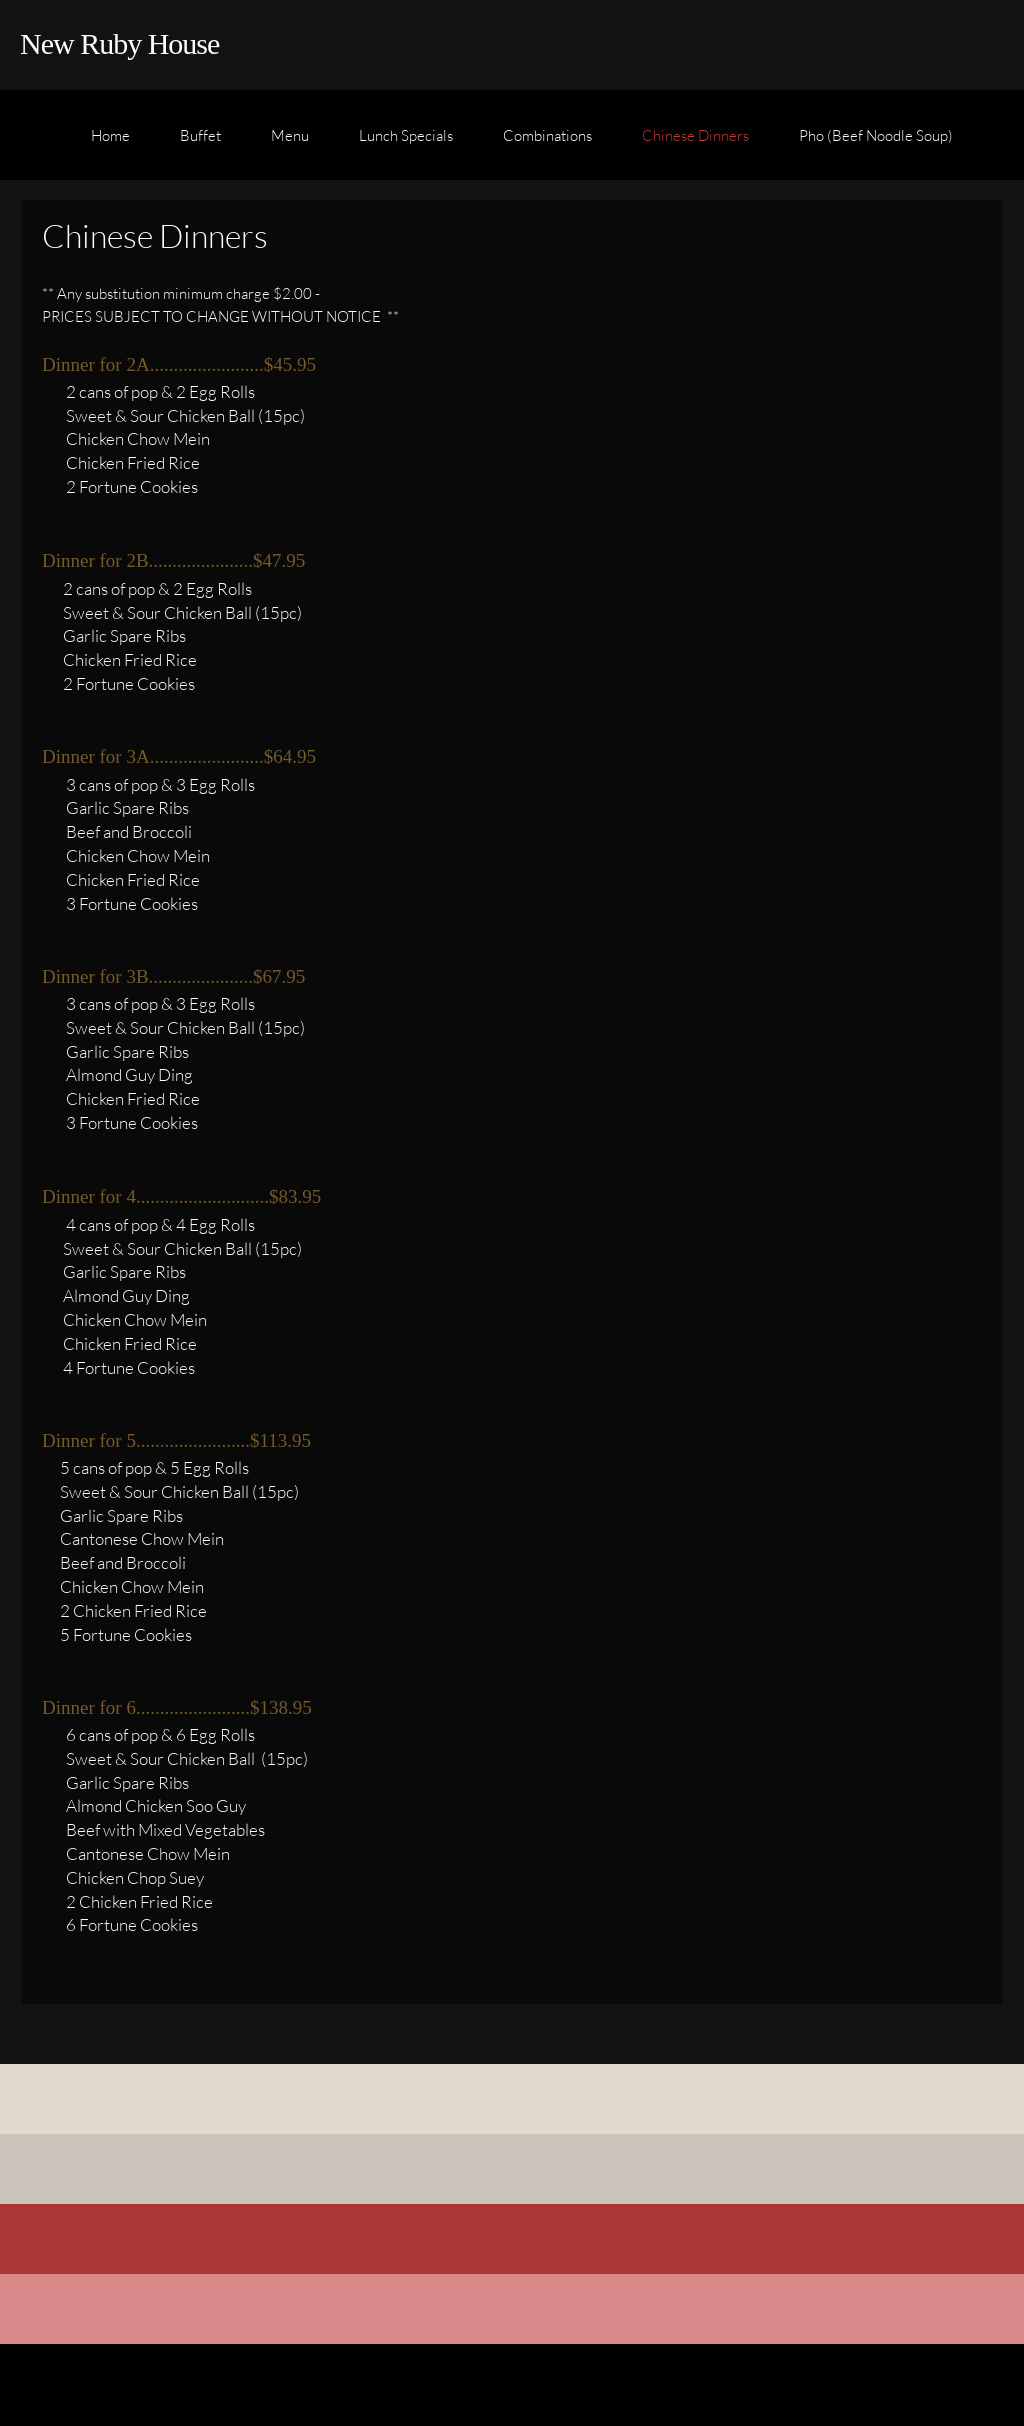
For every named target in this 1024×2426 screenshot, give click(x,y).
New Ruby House (119, 43)
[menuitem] (110, 145)
